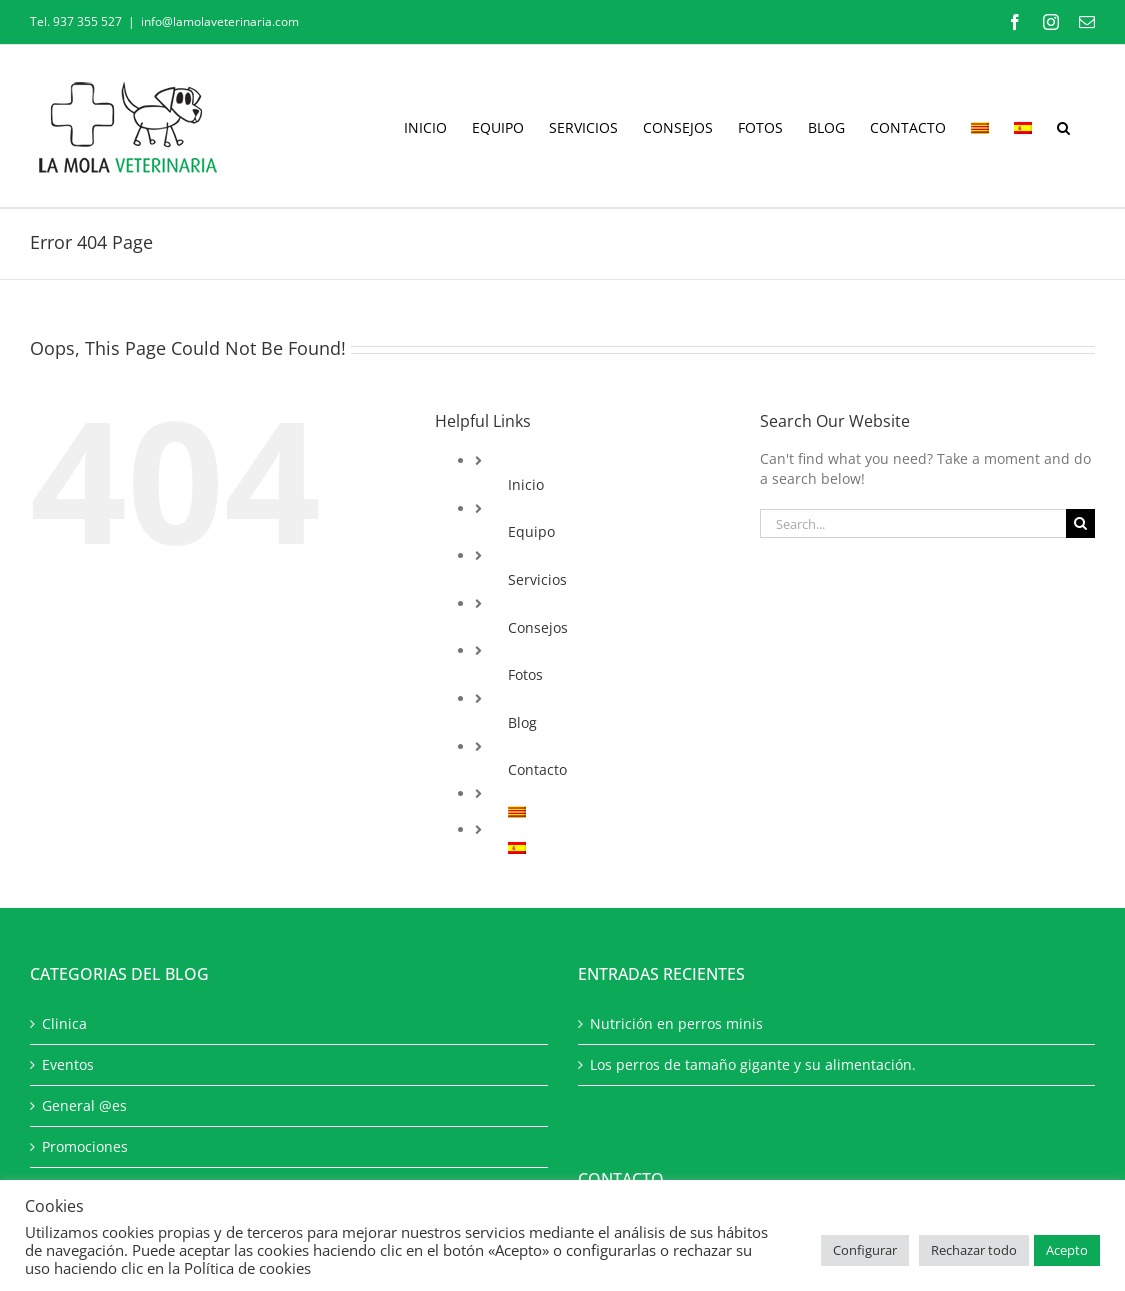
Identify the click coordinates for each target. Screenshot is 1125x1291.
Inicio (526, 484)
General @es (84, 1105)
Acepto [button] (1067, 1250)
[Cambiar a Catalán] (980, 126)
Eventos (68, 1064)
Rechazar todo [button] (974, 1250)
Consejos (538, 627)
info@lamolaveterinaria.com (220, 21)
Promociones (85, 1146)
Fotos (525, 674)
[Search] (1080, 523)
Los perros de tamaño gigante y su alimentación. (753, 1064)
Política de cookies (247, 1268)
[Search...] (913, 523)
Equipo (531, 531)
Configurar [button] (865, 1250)
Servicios (537, 579)
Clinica (64, 1023)
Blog (522, 722)
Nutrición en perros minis (676, 1023)
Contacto (537, 769)
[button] (1063, 126)
